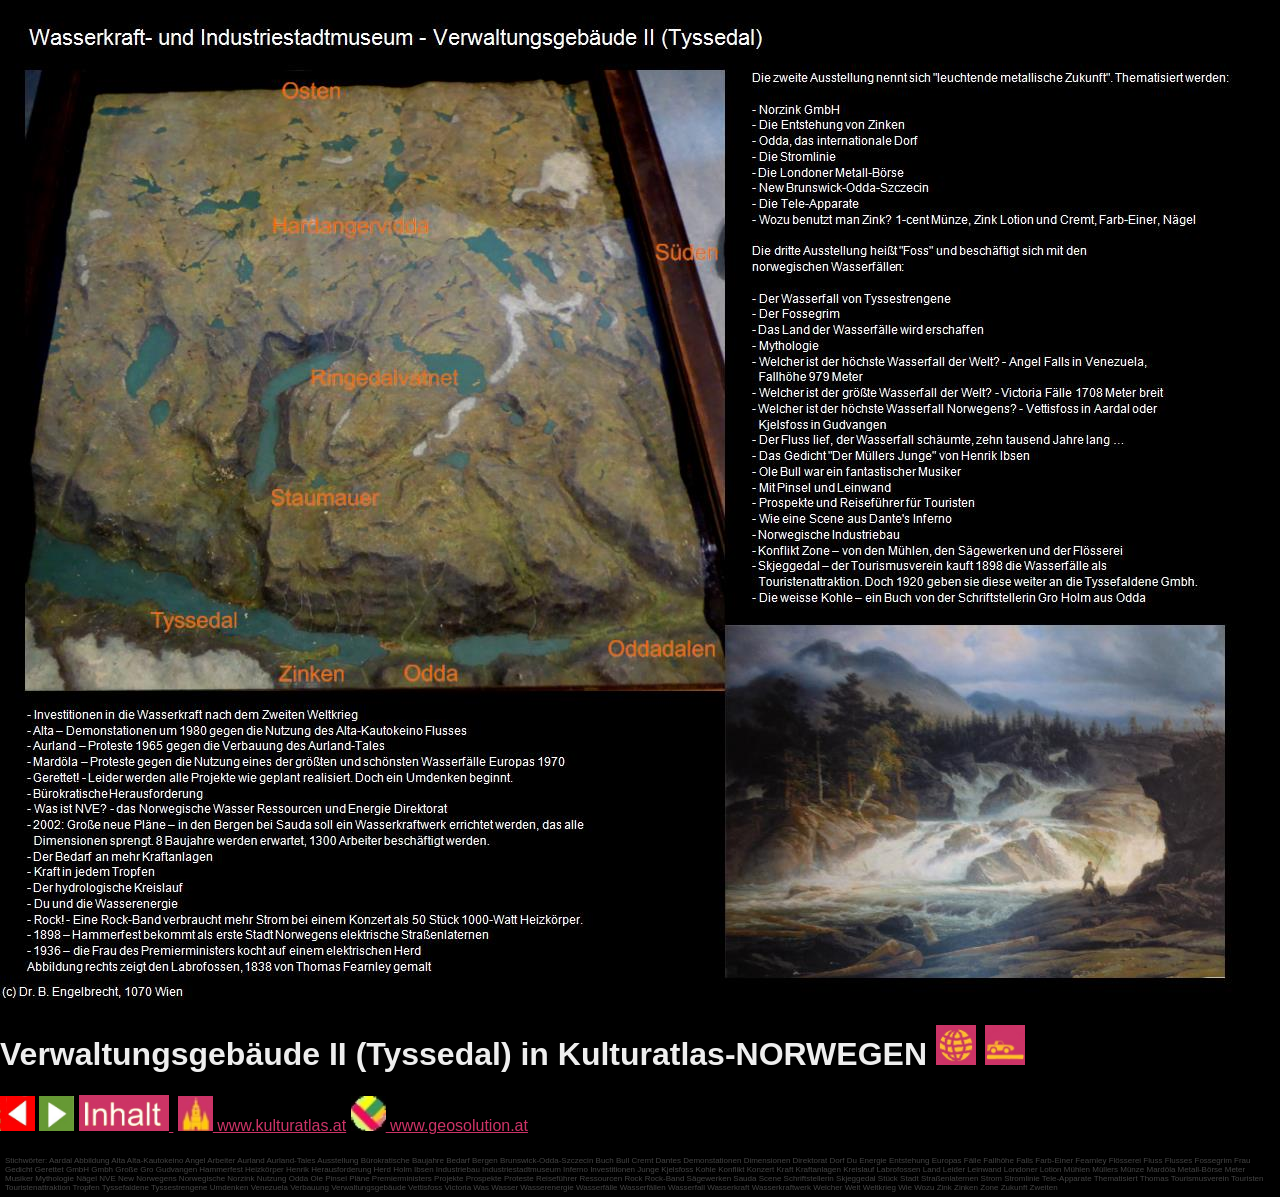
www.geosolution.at (439, 1125)
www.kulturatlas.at (262, 1125)
